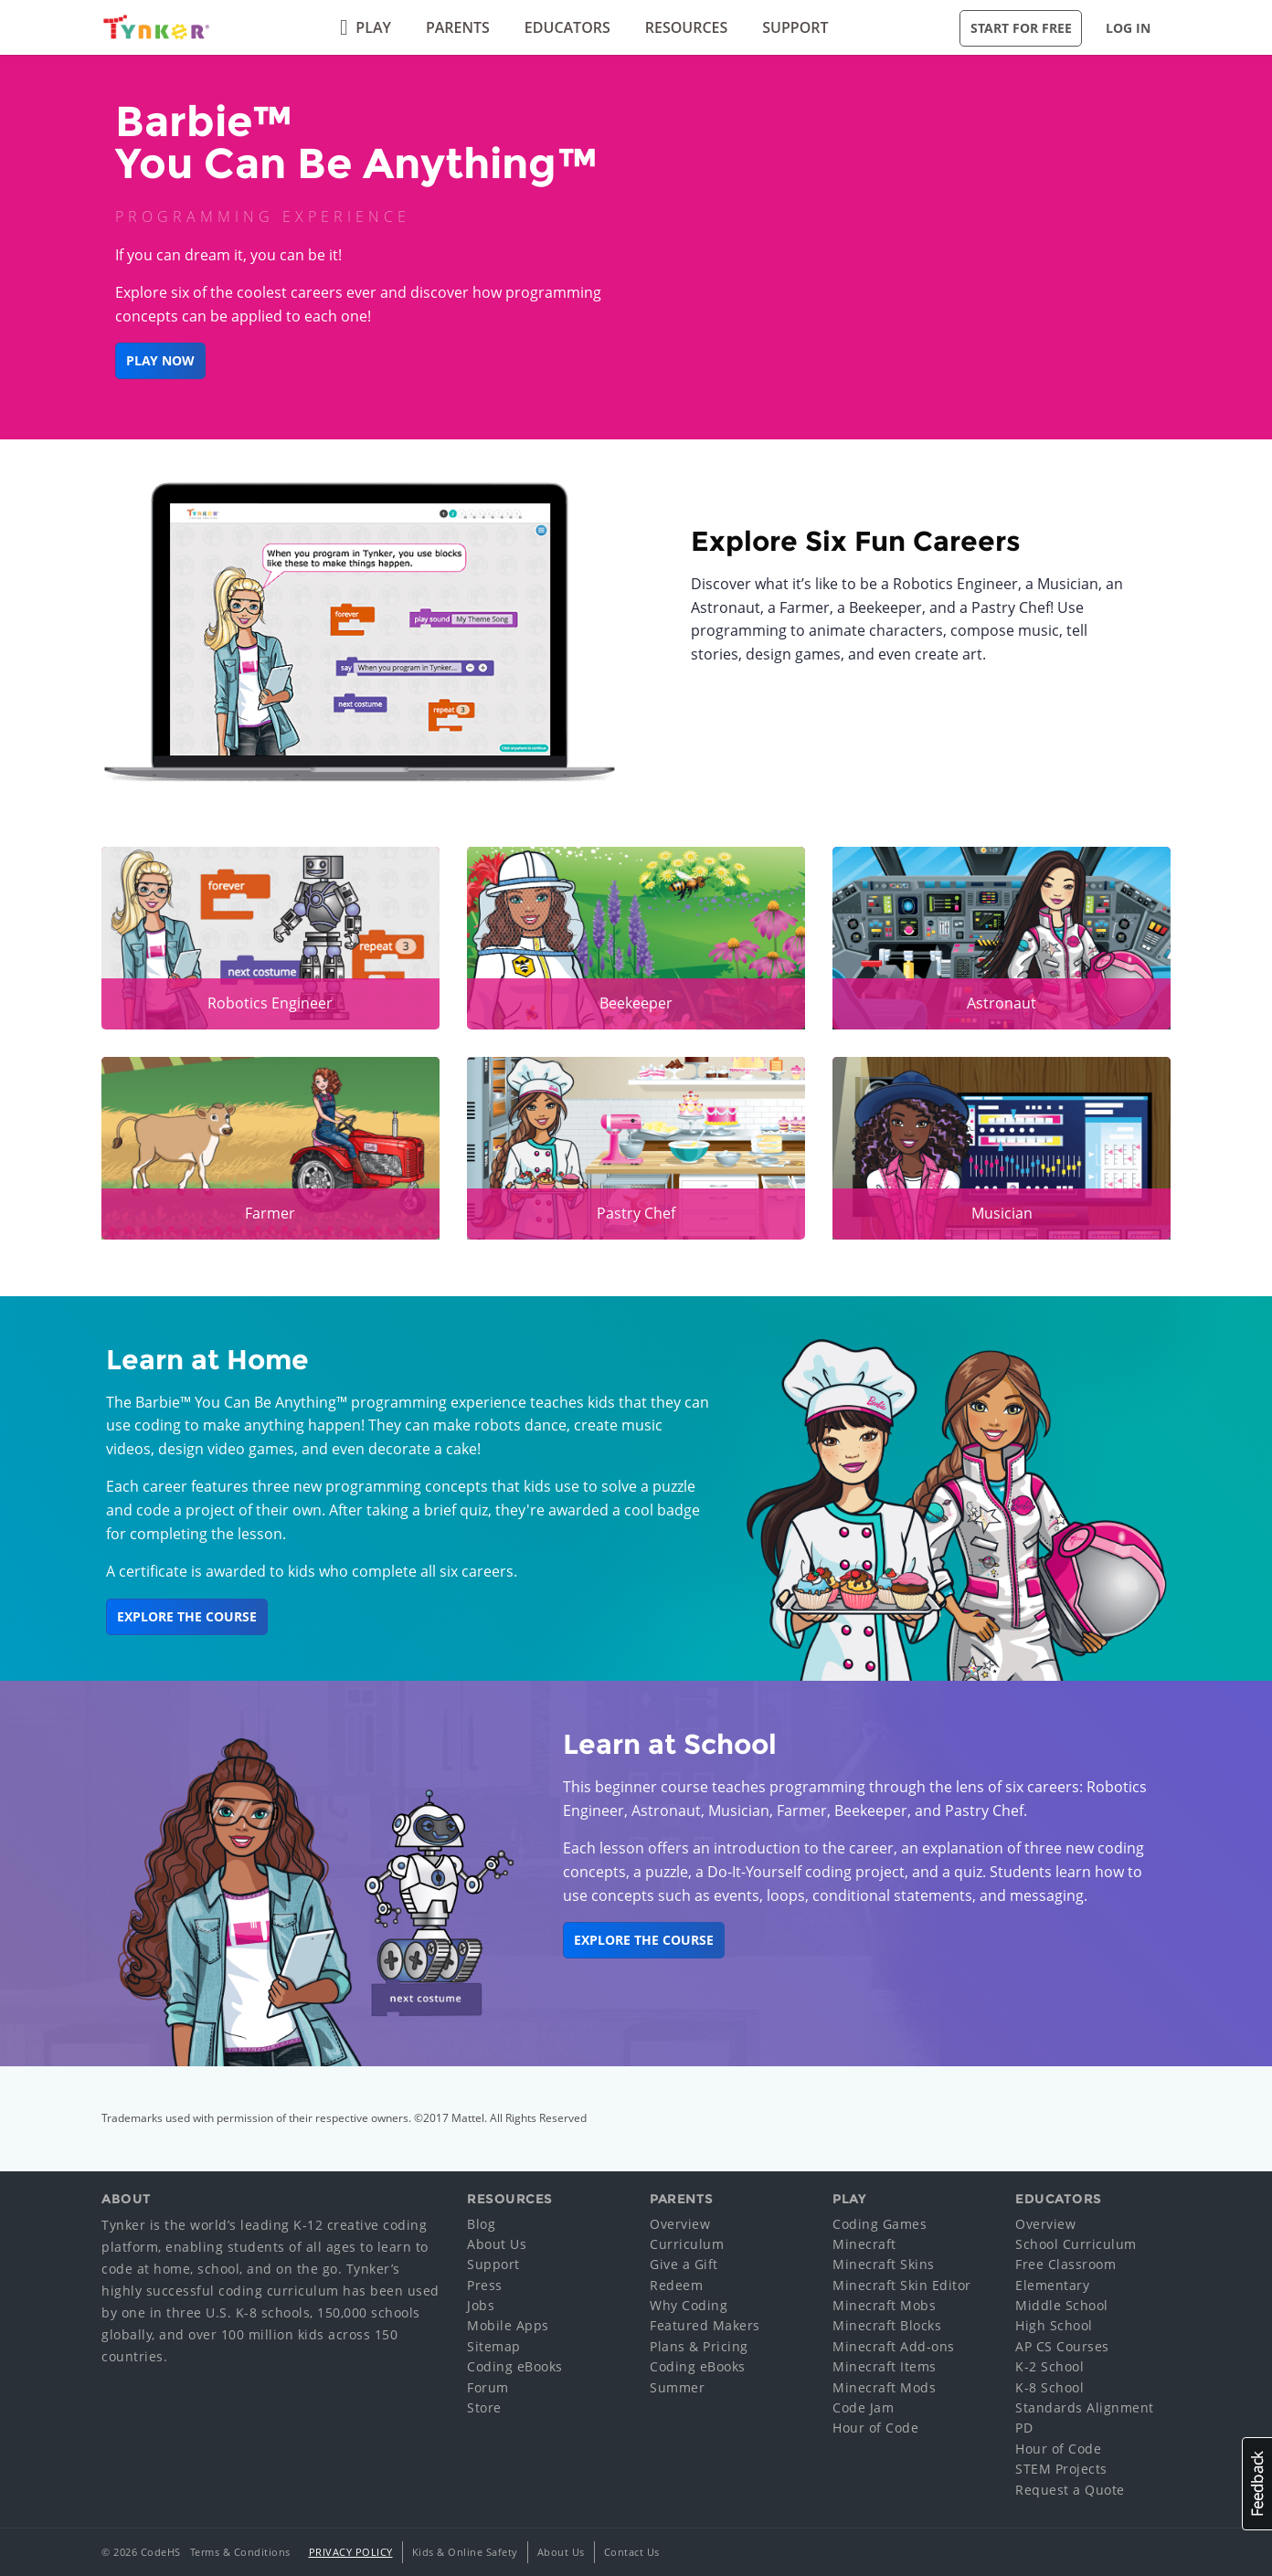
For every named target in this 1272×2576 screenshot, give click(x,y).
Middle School (1061, 2305)
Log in (1128, 28)
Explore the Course (187, 1616)
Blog (481, 2224)
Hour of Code (875, 2427)
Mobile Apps (508, 2325)
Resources (686, 27)
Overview (680, 2224)
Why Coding (688, 2305)
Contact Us (632, 2552)
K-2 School (1049, 2366)
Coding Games (879, 2224)
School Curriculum (1076, 2244)
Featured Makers (705, 2325)
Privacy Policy (351, 2552)
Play (365, 27)
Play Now (160, 360)
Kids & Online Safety (465, 2552)
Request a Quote (1070, 2489)
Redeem (676, 2285)
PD (1024, 2427)
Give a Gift (684, 2264)
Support (795, 27)
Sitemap (494, 2346)
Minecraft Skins (883, 2264)
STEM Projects (1061, 2468)
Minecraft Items (884, 2366)
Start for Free (1021, 28)
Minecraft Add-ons (893, 2346)
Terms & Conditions (240, 2552)
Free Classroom (1065, 2264)
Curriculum (687, 2244)
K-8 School (1049, 2387)
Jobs (480, 2305)
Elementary (1052, 2285)
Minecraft (864, 2244)
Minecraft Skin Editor (901, 2285)
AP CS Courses (1062, 2346)
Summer (677, 2387)
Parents (458, 27)
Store (484, 2407)
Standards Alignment (1084, 2407)
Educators (567, 27)
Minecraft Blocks (886, 2325)
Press (485, 2285)
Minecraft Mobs (884, 2305)
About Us (496, 2244)
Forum (488, 2387)
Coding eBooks (515, 2366)
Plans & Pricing (699, 2346)
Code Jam (863, 2407)
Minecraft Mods (884, 2387)
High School (1054, 2325)
